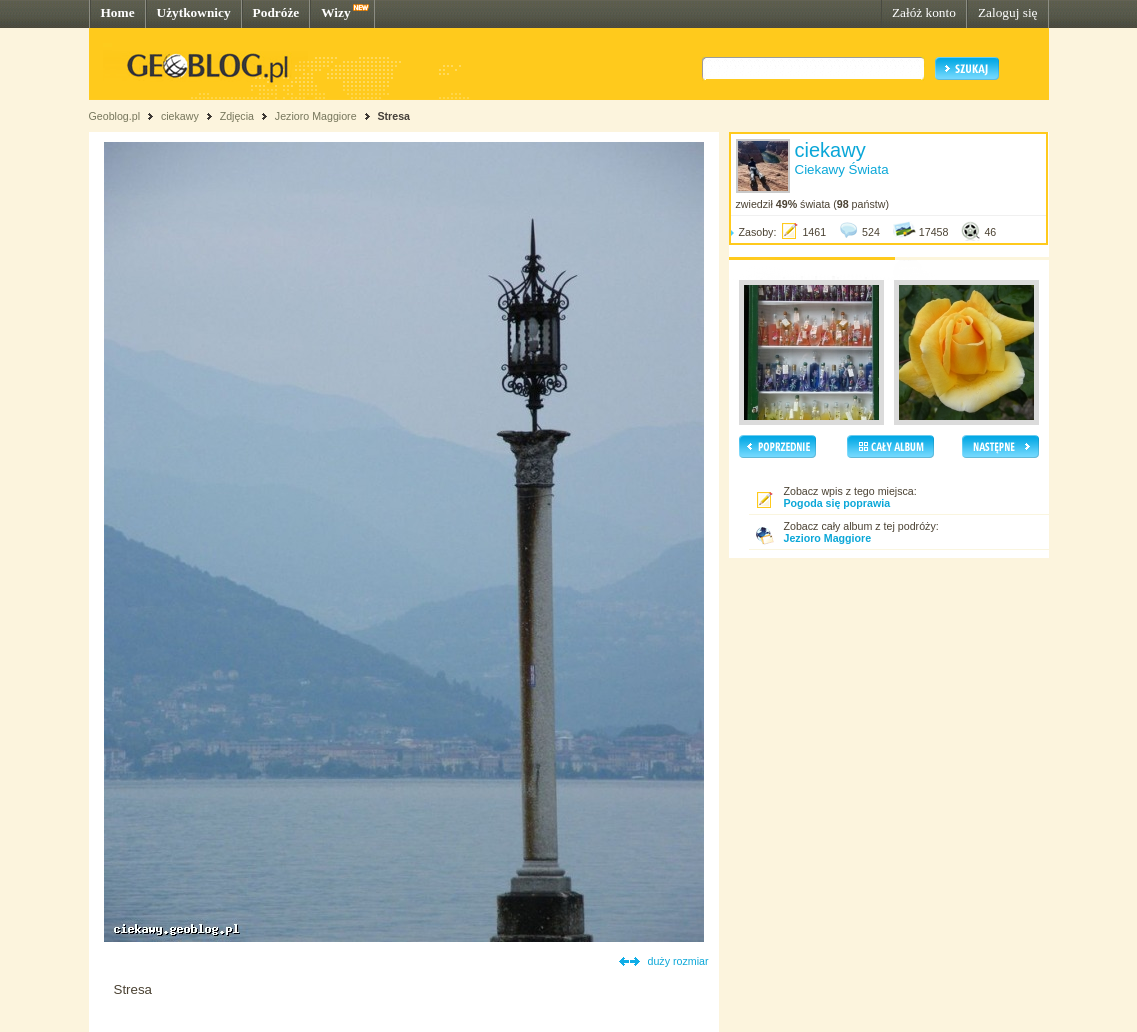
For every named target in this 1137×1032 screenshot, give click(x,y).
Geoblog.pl (115, 116)
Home (118, 12)
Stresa (393, 116)
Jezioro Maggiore (316, 116)
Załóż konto (924, 12)
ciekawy (180, 116)
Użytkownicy (194, 12)
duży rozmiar (678, 961)
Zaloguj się (1008, 12)
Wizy (335, 12)
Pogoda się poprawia (837, 503)
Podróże (276, 12)
